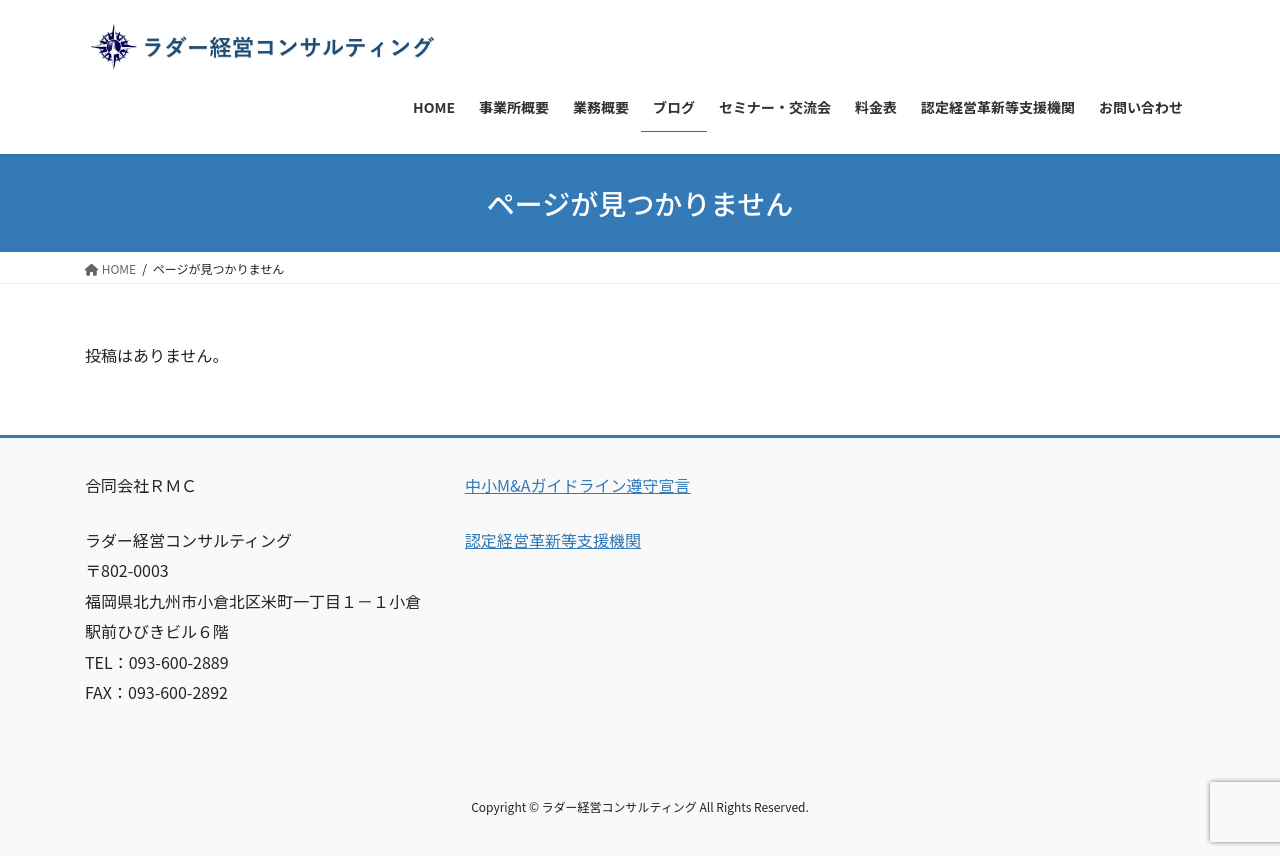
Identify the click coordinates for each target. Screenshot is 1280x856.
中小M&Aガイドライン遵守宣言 (578, 485)
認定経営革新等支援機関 (553, 540)
